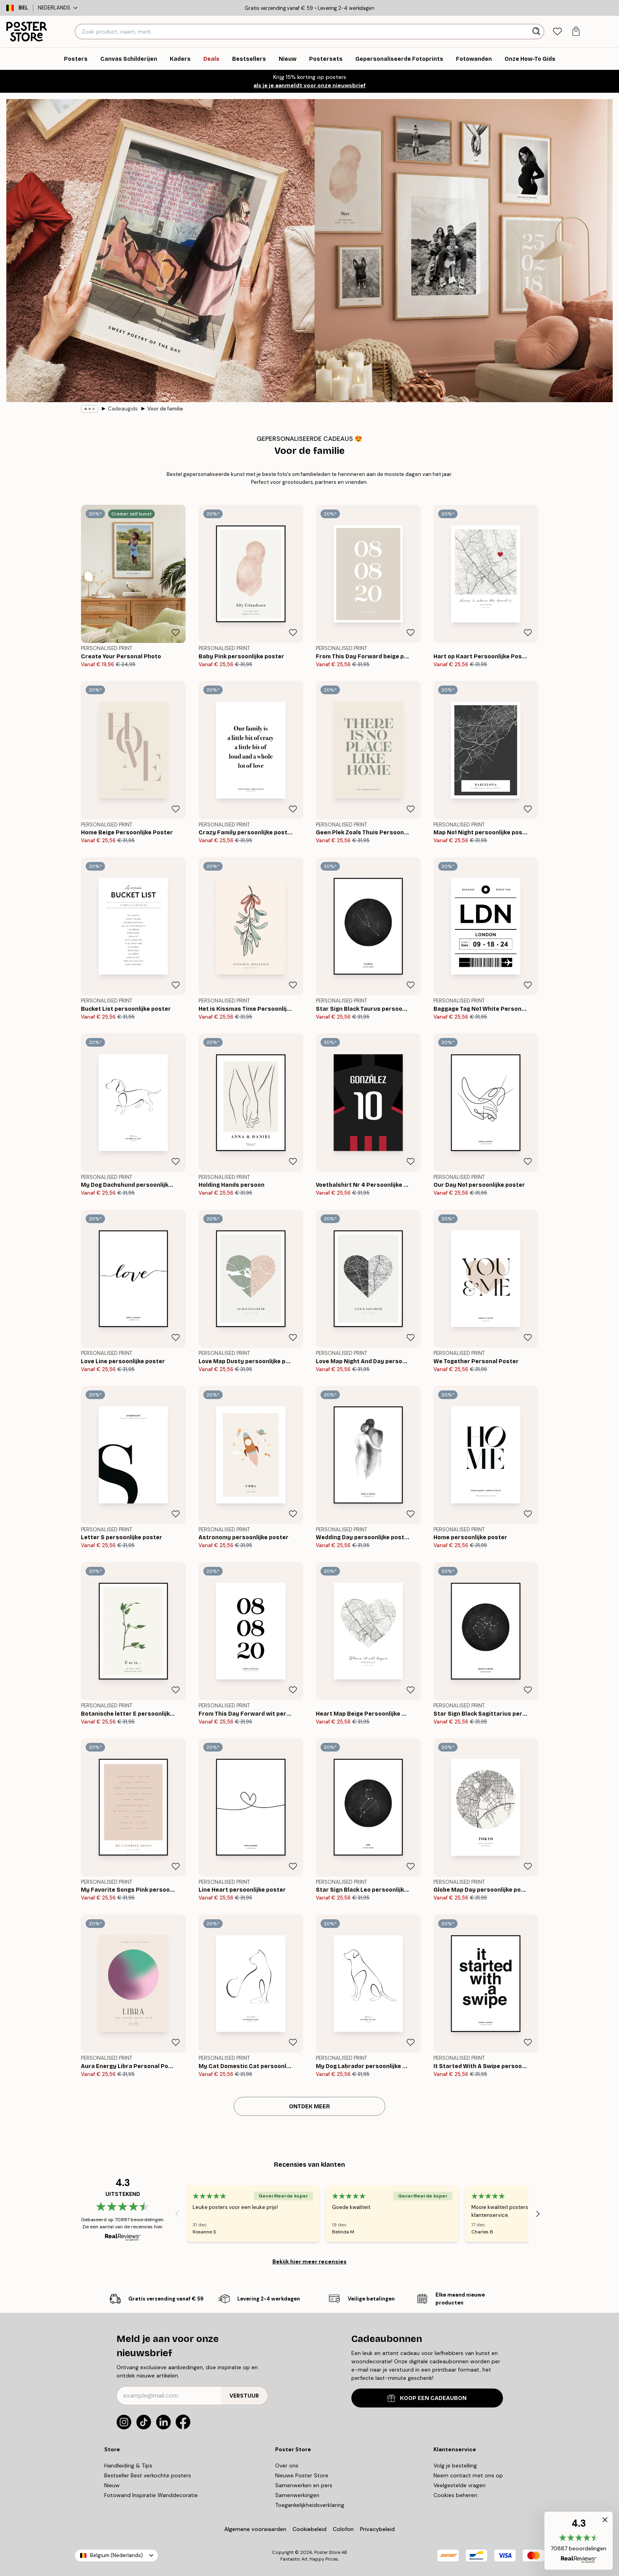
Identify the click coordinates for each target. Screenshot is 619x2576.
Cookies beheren (455, 2495)
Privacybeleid (377, 2529)
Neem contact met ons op (468, 2475)
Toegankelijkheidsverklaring (309, 2505)
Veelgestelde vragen (459, 2485)
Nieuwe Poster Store (301, 2475)
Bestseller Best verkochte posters (147, 2475)
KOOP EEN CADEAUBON (427, 2398)
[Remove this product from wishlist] (175, 632)
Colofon (343, 2529)
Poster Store (327, 2552)
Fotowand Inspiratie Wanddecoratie (151, 2495)
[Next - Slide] (538, 2213)
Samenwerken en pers (303, 2485)
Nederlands (57, 7)
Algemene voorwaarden (255, 2529)
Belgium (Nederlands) (116, 2555)
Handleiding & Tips (128, 2465)
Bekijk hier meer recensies (309, 2261)
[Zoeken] (537, 31)
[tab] (557, 31)
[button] (578, 2541)
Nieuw (112, 2485)
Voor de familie (165, 408)
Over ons (286, 2465)
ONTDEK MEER (309, 2106)
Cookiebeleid (309, 2529)
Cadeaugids (123, 408)
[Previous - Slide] (177, 2213)
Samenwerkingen (297, 2495)
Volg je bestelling (455, 2465)
